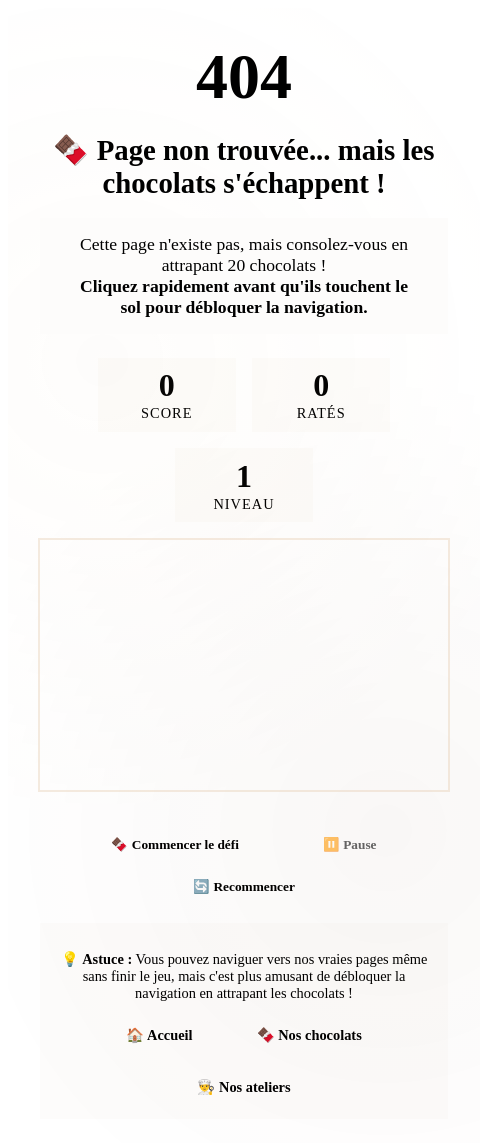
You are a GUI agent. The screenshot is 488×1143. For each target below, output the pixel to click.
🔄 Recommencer (244, 886)
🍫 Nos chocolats (309, 1035)
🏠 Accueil (159, 1035)
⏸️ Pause (350, 844)
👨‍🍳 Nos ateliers (243, 1087)
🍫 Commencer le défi (174, 844)
